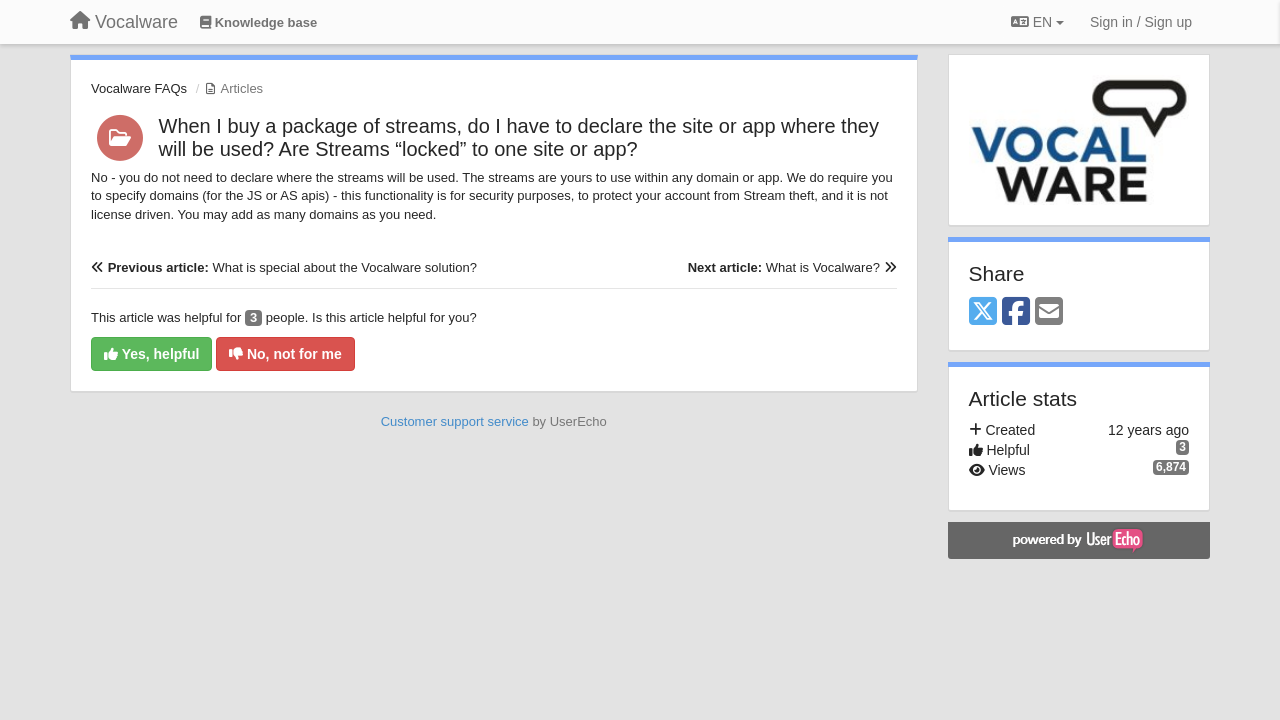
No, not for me (285, 354)
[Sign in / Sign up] (1141, 22)
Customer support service (455, 421)
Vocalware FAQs (139, 88)
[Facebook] (1016, 312)
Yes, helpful (151, 354)
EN (1037, 22)
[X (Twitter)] (983, 312)
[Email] (1049, 312)
